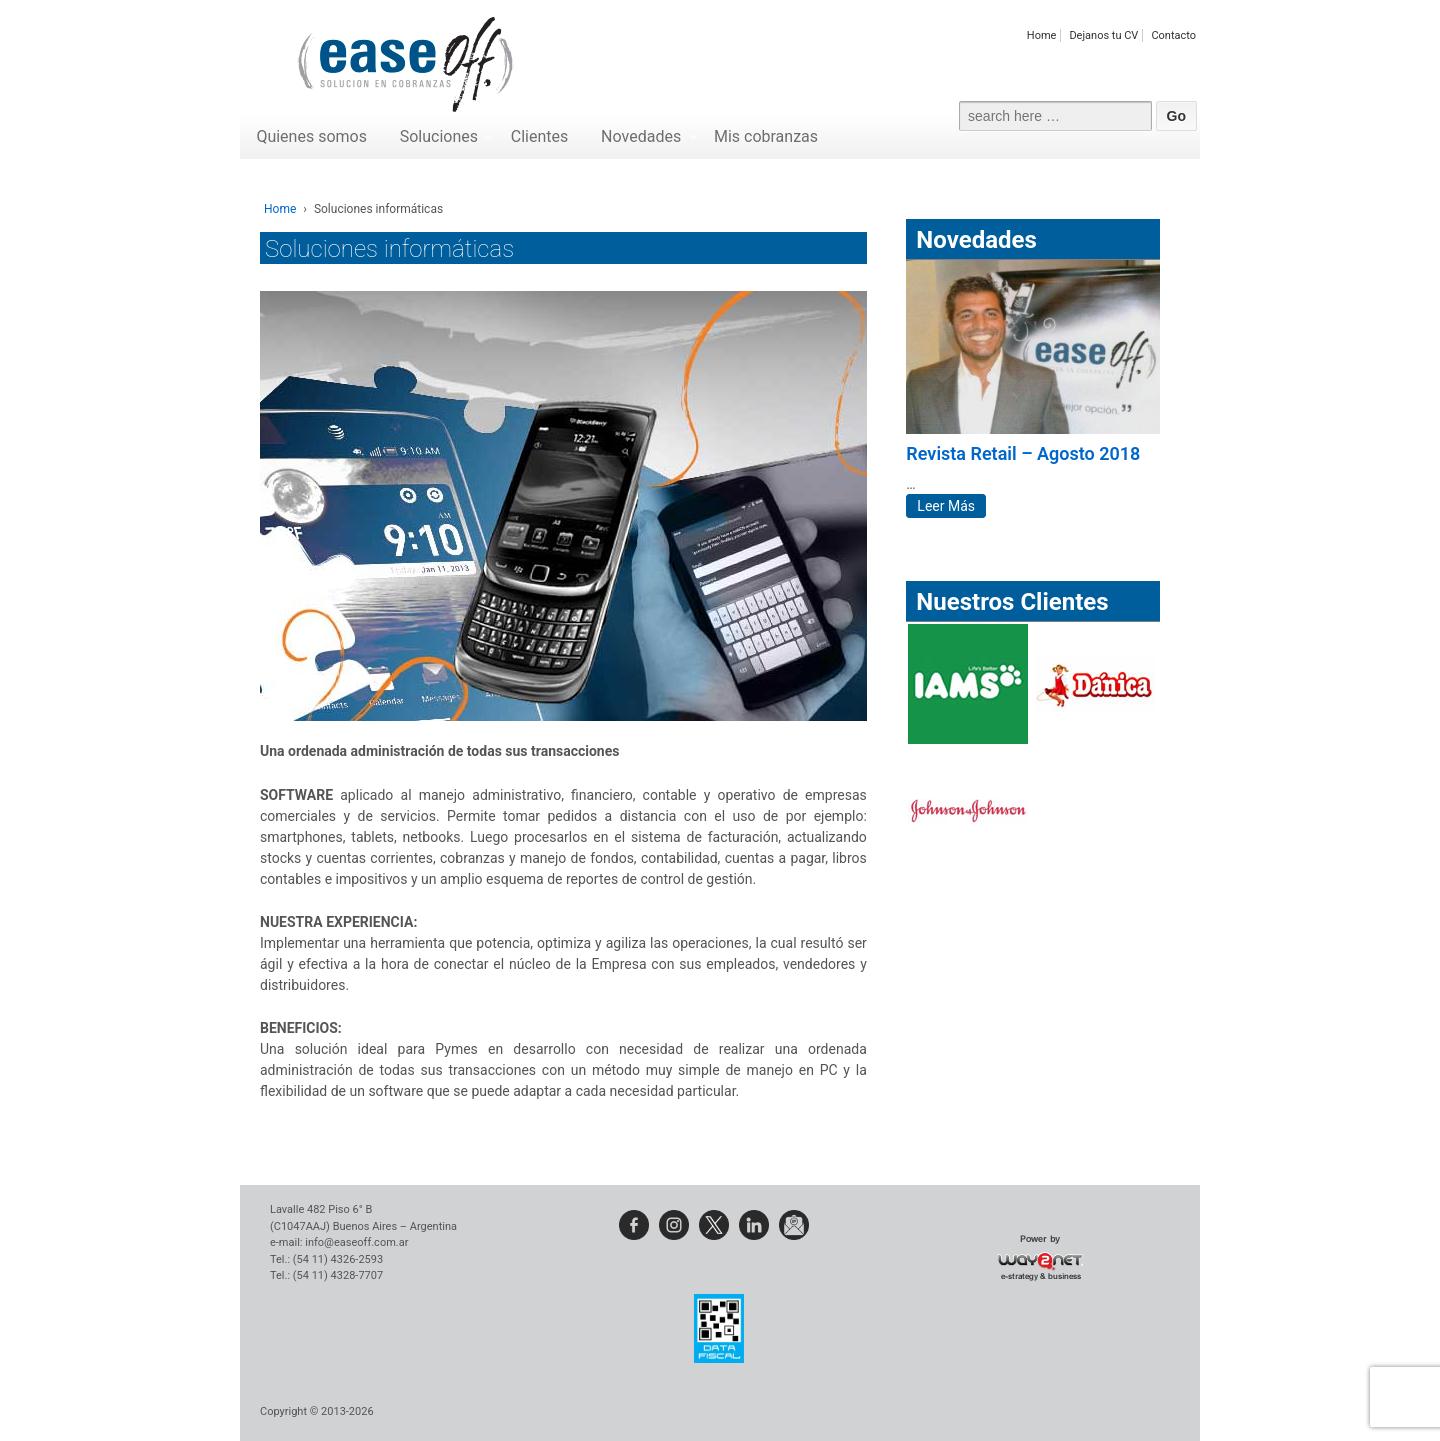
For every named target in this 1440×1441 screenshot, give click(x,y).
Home (1042, 35)
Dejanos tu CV (1103, 35)
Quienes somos (311, 136)
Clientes (540, 136)
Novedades (641, 136)
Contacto (1173, 35)
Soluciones (439, 136)
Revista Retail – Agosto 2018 (1023, 453)
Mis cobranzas (766, 136)
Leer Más (946, 506)
